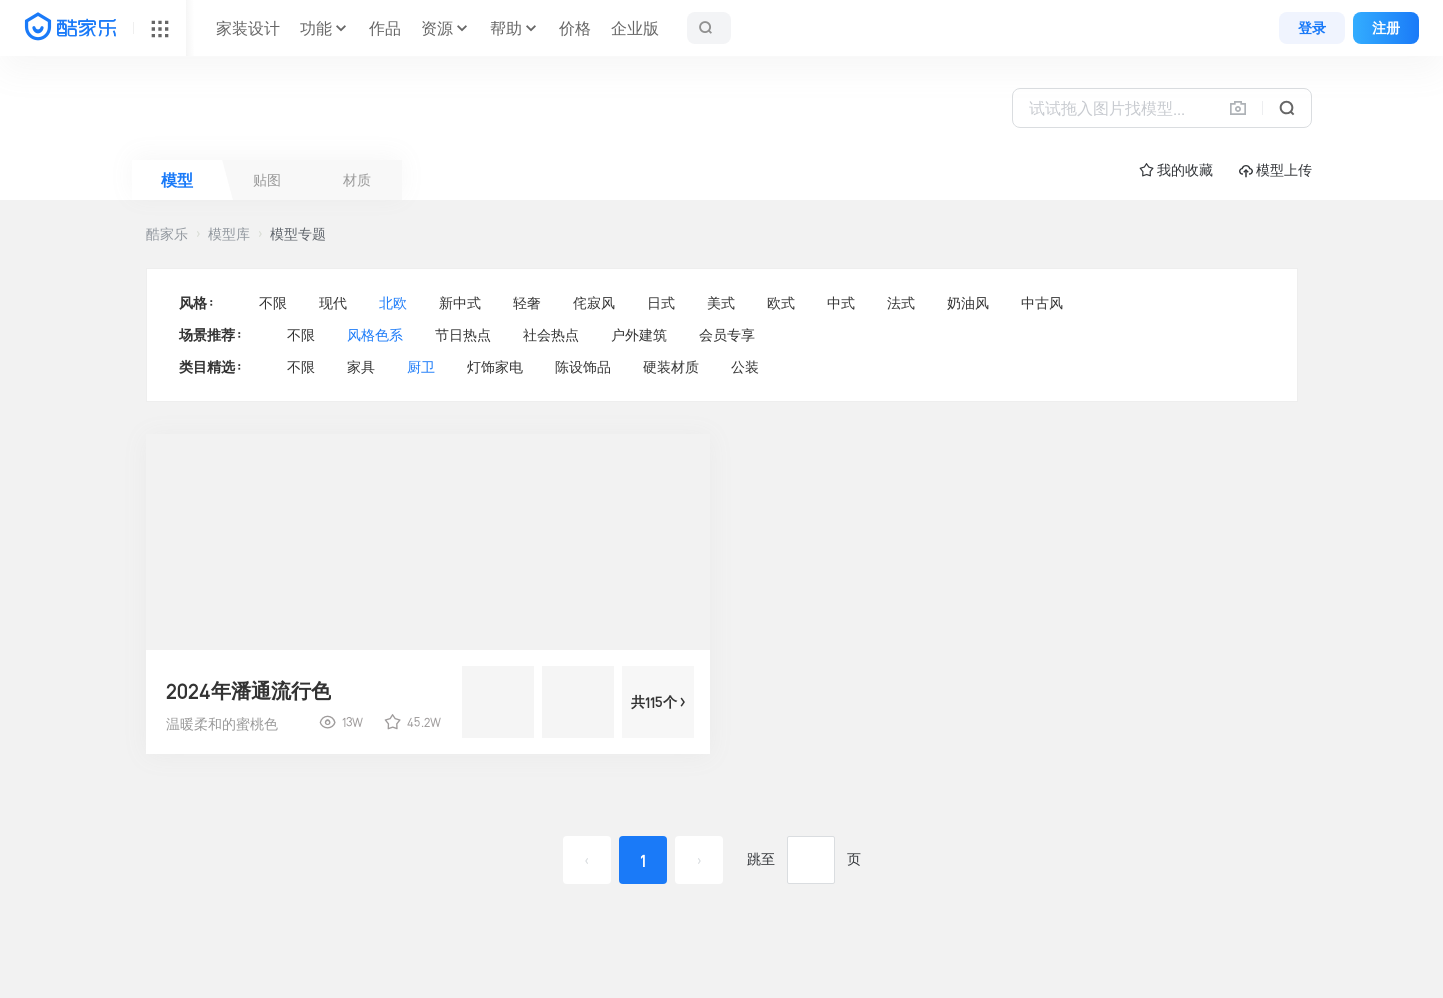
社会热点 (551, 335)
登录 (1312, 28)
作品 (385, 28)
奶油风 (968, 303)
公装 (745, 367)
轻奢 (527, 303)
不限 (273, 303)
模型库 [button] (229, 234)
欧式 (781, 303)
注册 (1386, 28)
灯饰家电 (495, 367)
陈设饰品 (583, 367)
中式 (841, 303)
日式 (661, 303)
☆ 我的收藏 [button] (1176, 170)
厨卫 (421, 367)
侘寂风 (594, 303)
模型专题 (298, 234)
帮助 (506, 28)
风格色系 (375, 335)
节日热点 (463, 335)
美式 (721, 303)
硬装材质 (671, 367)
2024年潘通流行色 (248, 691)
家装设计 (248, 28)
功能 (316, 28)
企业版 (635, 28)
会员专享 (727, 335)
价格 (575, 28)
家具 (361, 367)
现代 (333, 303)
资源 (437, 28)
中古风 (1042, 303)
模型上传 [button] (1275, 170)
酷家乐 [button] (167, 234)
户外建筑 (639, 335)
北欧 (393, 303)
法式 (901, 303)
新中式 (460, 303)
